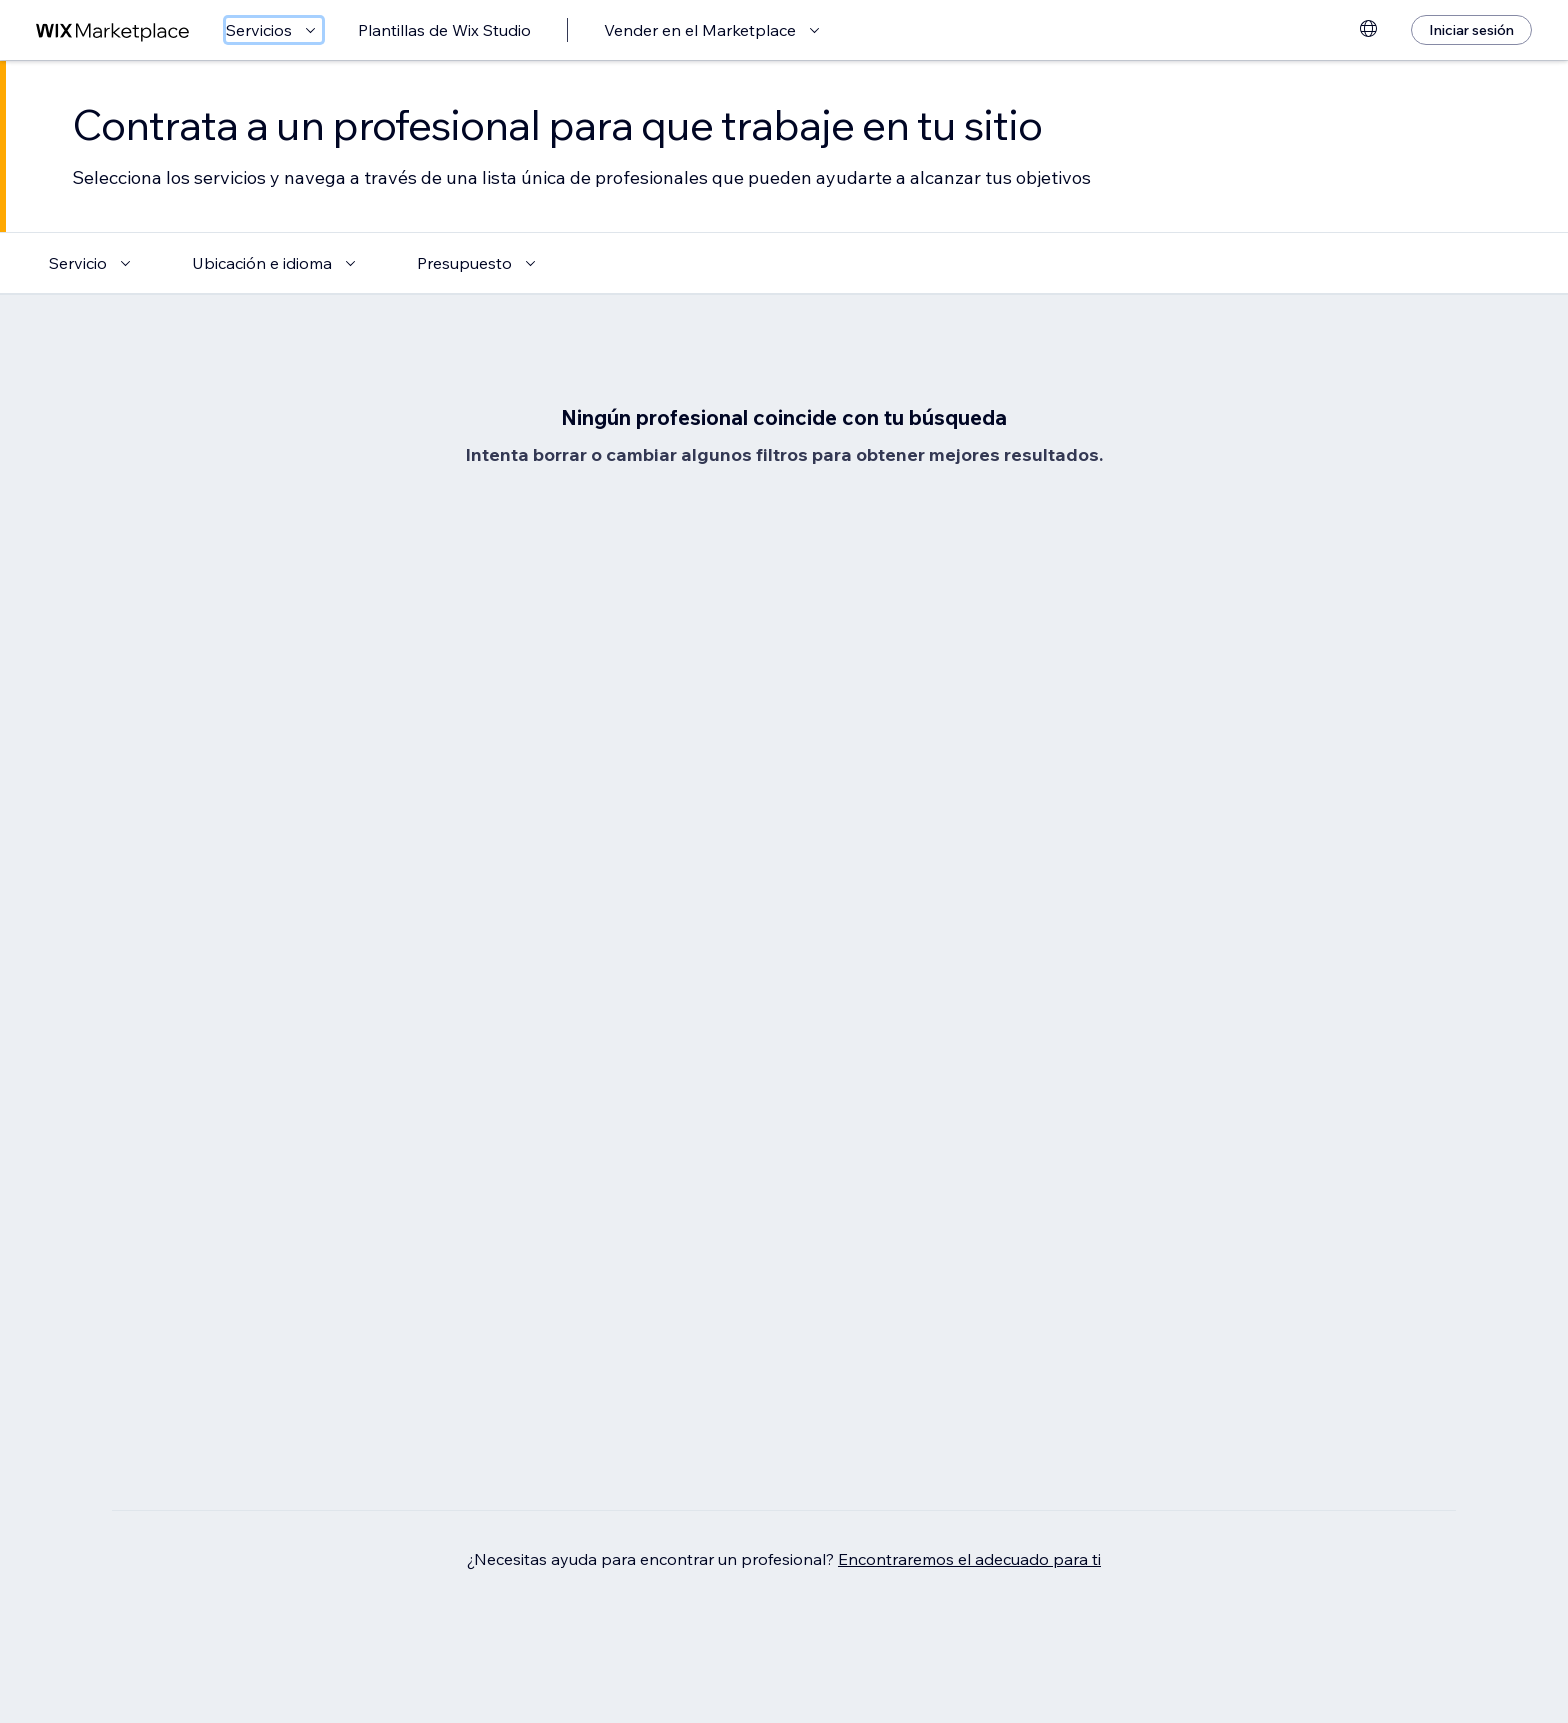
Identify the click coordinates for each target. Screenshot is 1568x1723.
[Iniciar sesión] (1471, 30)
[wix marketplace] (113, 30)
